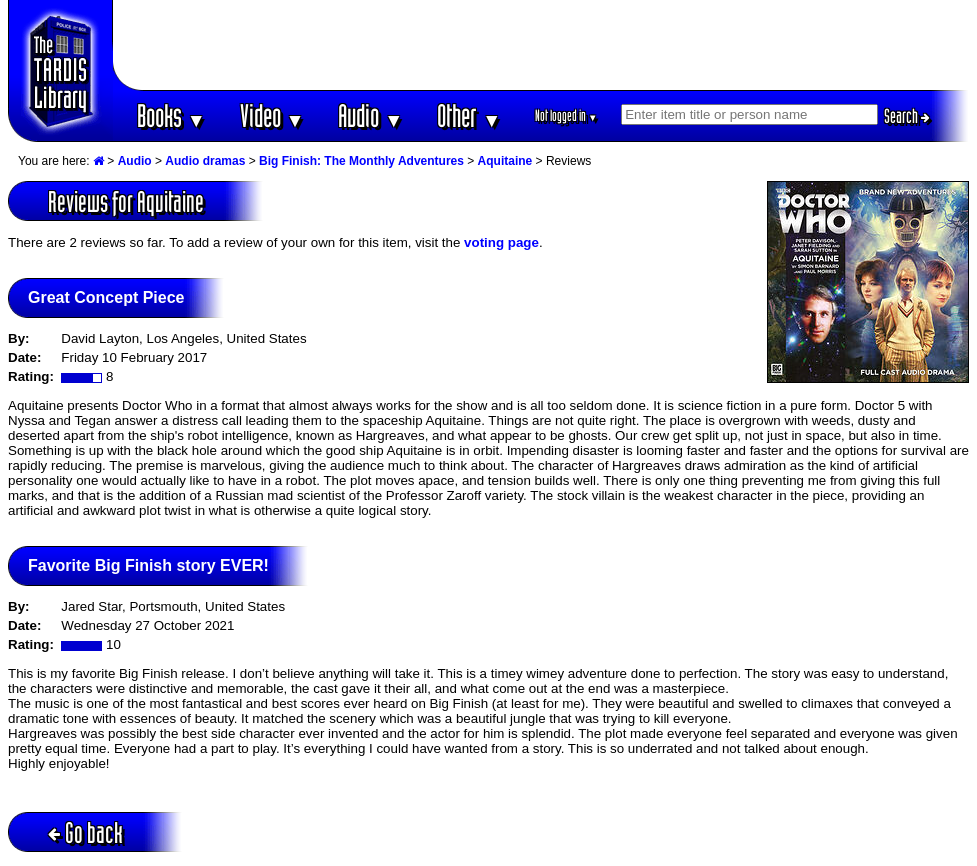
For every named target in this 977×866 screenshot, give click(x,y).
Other (469, 115)
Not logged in (566, 115)
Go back (85, 832)
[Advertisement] (541, 45)
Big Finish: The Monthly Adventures (361, 161)
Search (907, 116)
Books (171, 115)
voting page (501, 242)
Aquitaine (505, 161)
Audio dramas (205, 161)
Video (272, 115)
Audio (370, 115)
